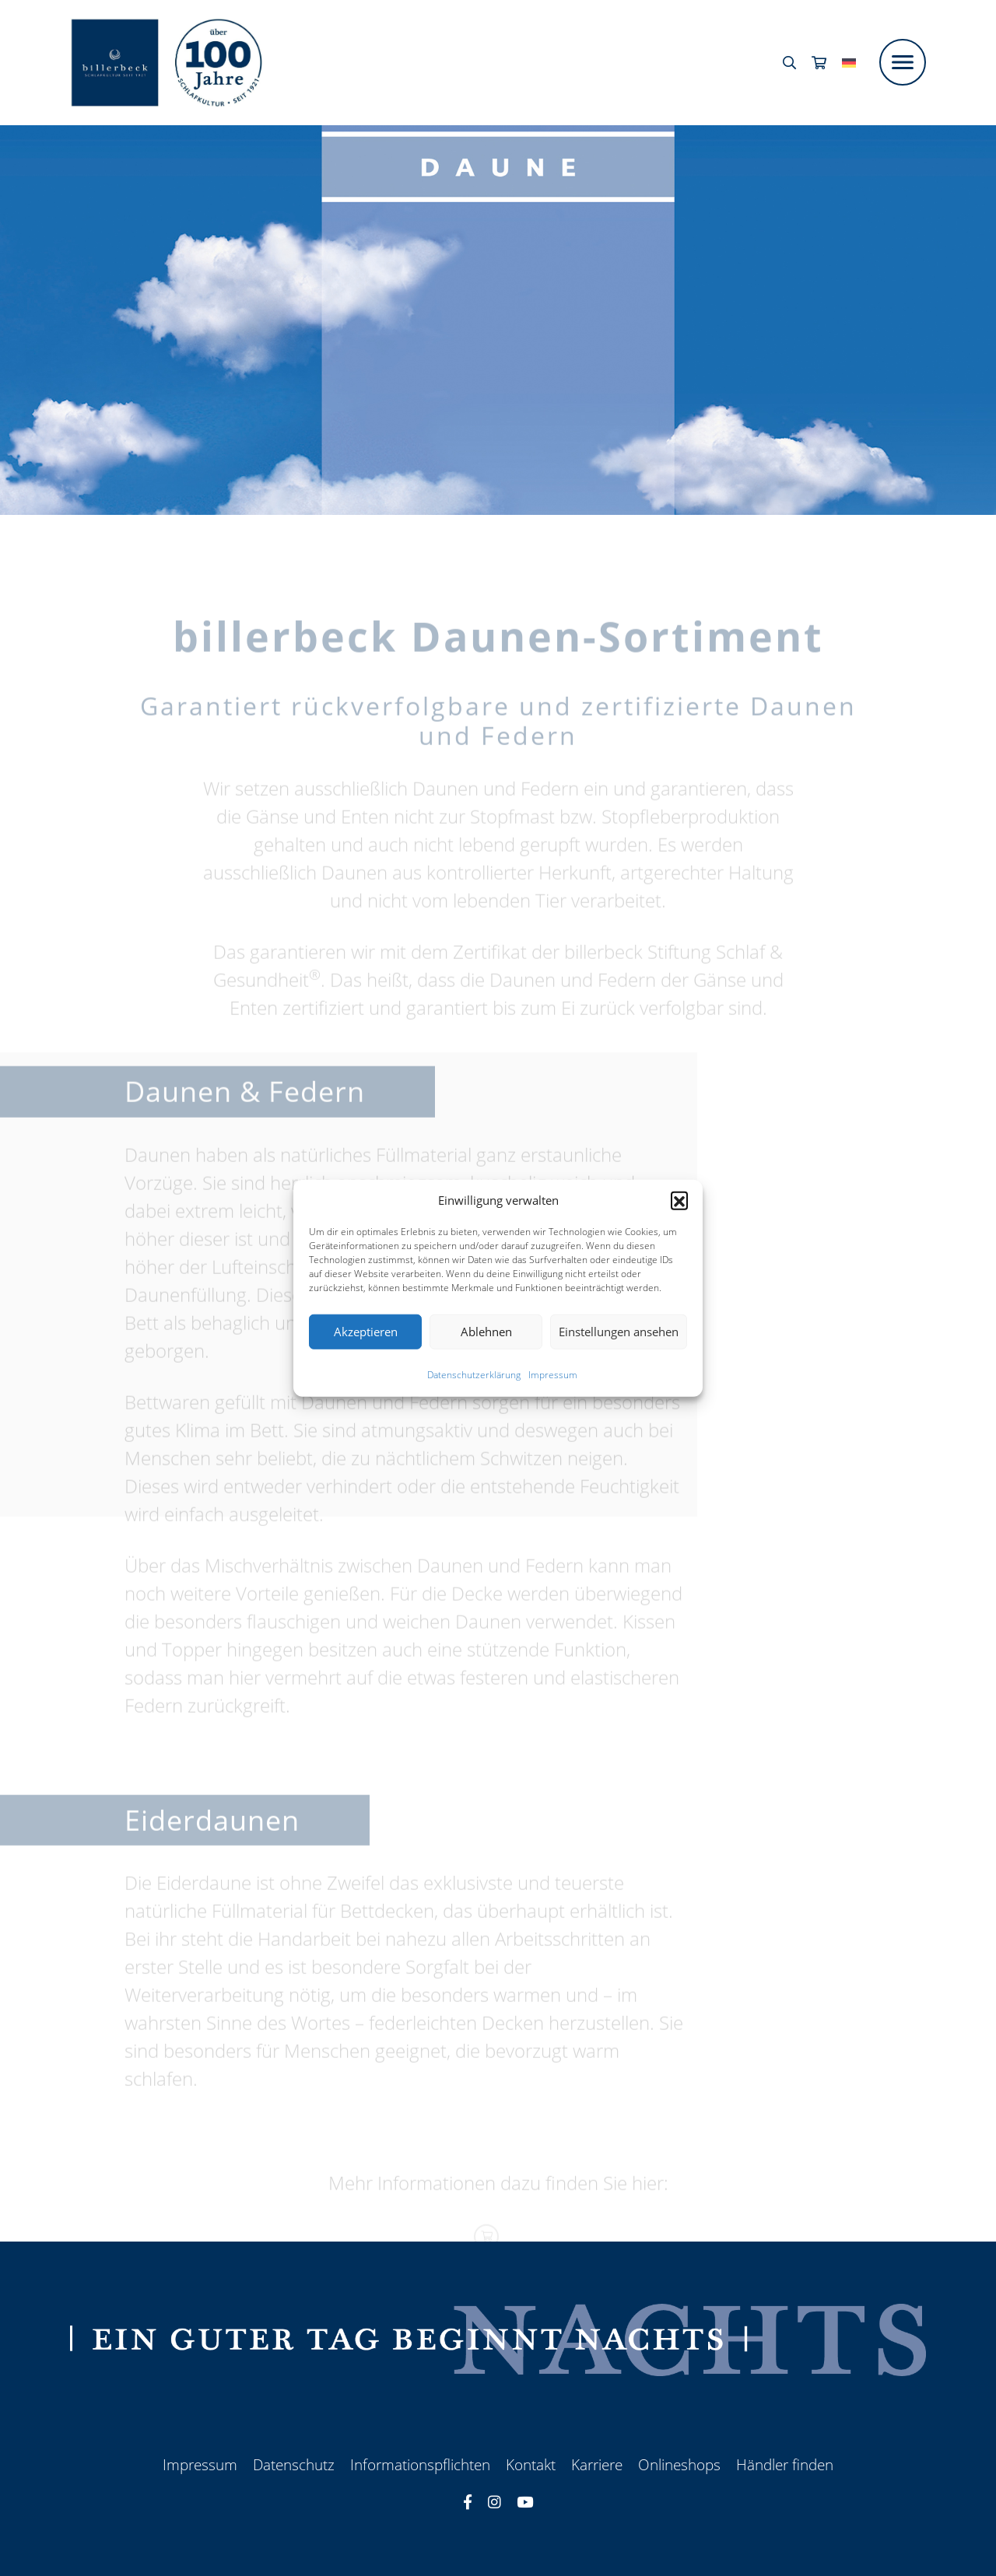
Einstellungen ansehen (619, 1331)
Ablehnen (486, 1331)
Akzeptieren (366, 1331)
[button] (679, 1200)
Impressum (552, 1374)
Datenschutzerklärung (474, 1374)
